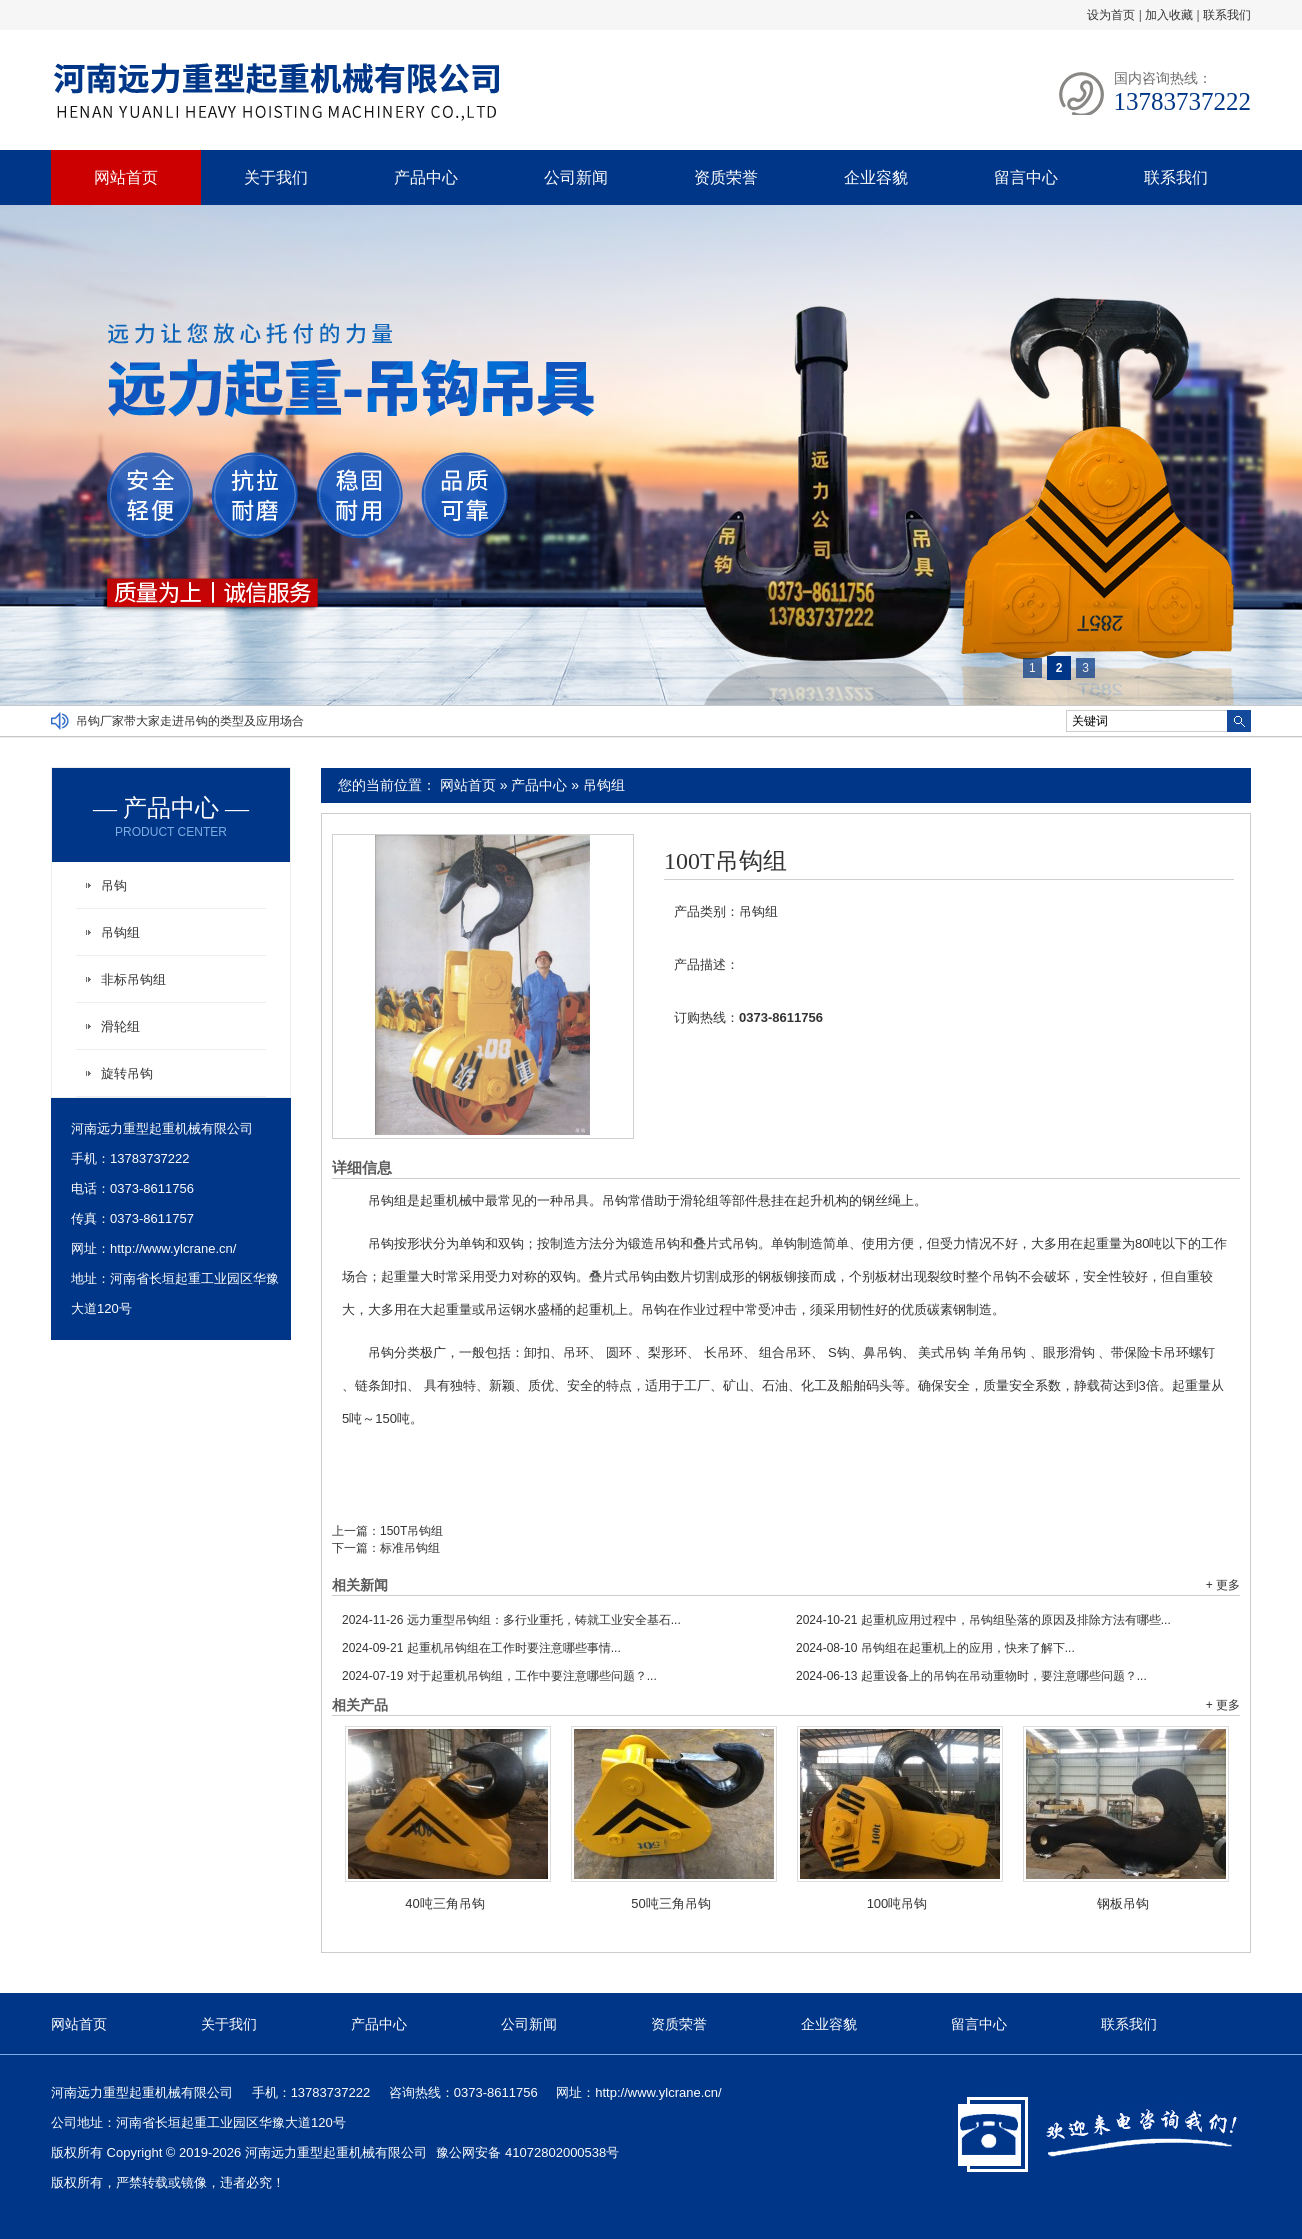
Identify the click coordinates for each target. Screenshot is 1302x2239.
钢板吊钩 (1123, 1903)
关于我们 (276, 177)
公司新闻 (576, 177)
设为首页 (1111, 15)
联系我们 (1227, 15)
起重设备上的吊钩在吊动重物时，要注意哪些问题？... (971, 1676)
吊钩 (114, 885)
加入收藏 (1169, 15)
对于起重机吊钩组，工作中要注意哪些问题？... (499, 1676)
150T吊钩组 (411, 1531)
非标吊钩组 (133, 979)
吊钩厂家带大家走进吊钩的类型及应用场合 (190, 721)
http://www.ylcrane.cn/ (173, 1248)
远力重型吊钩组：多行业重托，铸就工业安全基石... (511, 1620)
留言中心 (1026, 177)
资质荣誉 (726, 177)
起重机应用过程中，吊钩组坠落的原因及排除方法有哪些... (983, 1620)
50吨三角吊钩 (670, 1903)
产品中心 (426, 177)
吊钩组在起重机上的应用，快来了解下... (935, 1648)
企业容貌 (876, 177)
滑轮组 (120, 1026)
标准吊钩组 (410, 1548)
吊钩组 (604, 785)
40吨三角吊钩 (444, 1903)
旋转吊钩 (127, 1073)
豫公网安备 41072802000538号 (527, 2152)
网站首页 (126, 177)
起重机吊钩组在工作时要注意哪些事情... (481, 1648)
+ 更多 (1223, 1585)
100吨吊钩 (897, 1903)
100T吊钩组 (725, 861)
